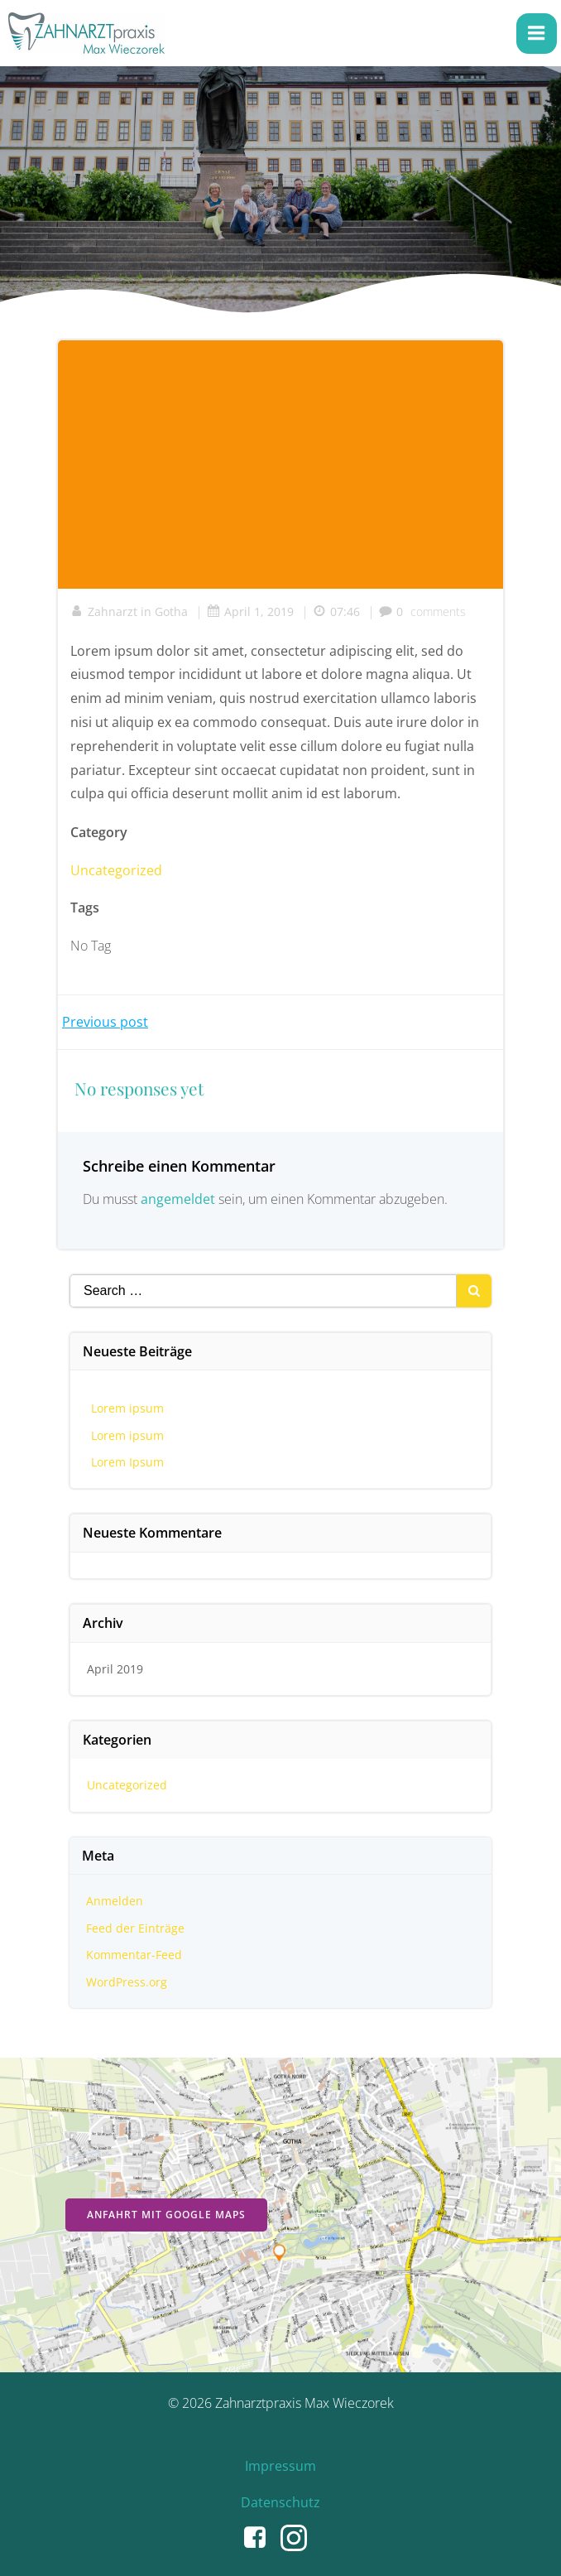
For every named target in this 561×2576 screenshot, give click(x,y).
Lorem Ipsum (127, 1462)
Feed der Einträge (135, 1928)
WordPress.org (126, 1982)
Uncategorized (116, 870)
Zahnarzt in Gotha (129, 611)
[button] (262, 24)
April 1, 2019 (250, 611)
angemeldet (178, 1199)
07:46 (336, 611)
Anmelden (114, 1901)
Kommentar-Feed (134, 1954)
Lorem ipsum (127, 1408)
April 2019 (115, 1669)
